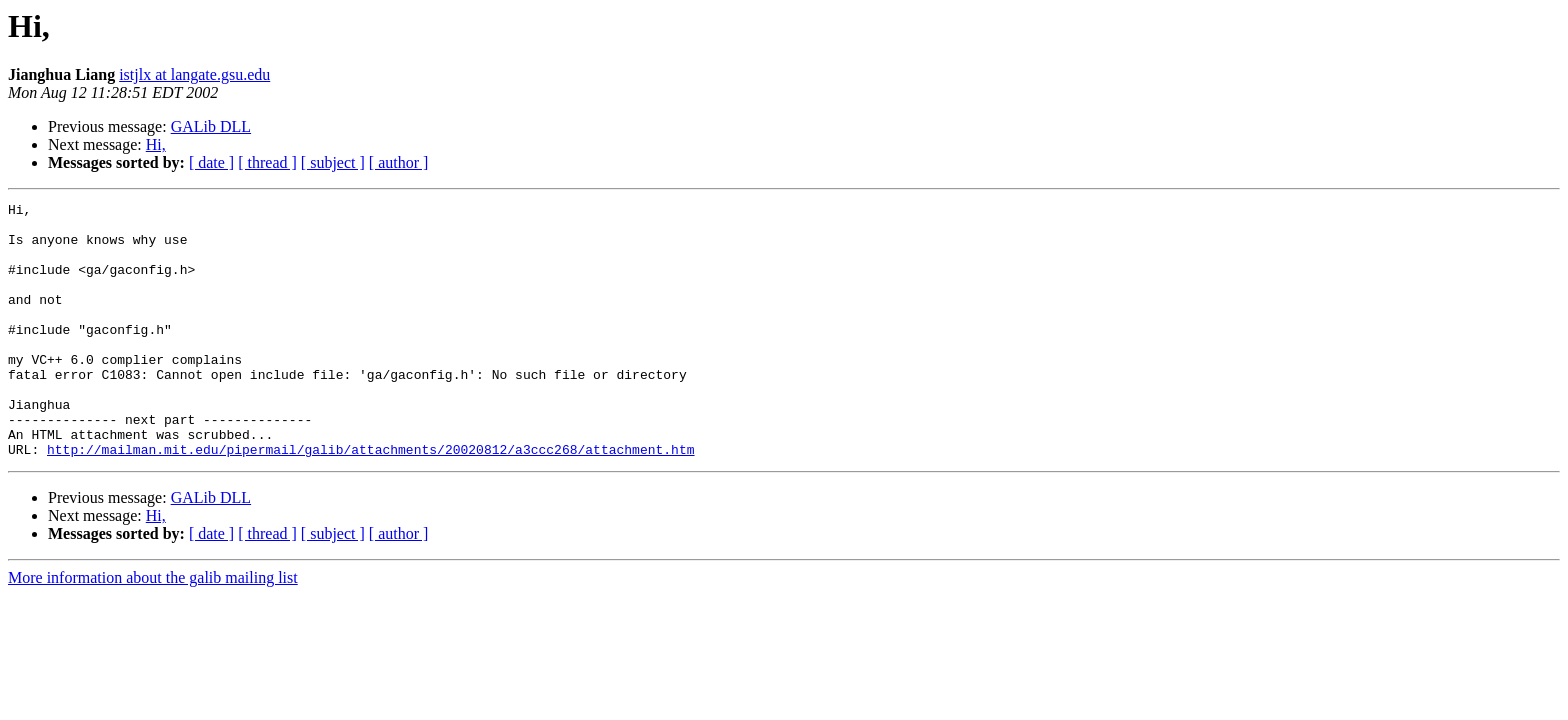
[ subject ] (333, 162)
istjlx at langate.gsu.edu (194, 74)
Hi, (156, 144)
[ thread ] (267, 162)
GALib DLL (211, 126)
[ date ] (211, 162)
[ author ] (399, 162)
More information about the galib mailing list (153, 628)
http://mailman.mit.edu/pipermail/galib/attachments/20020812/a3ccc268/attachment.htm (370, 500)
